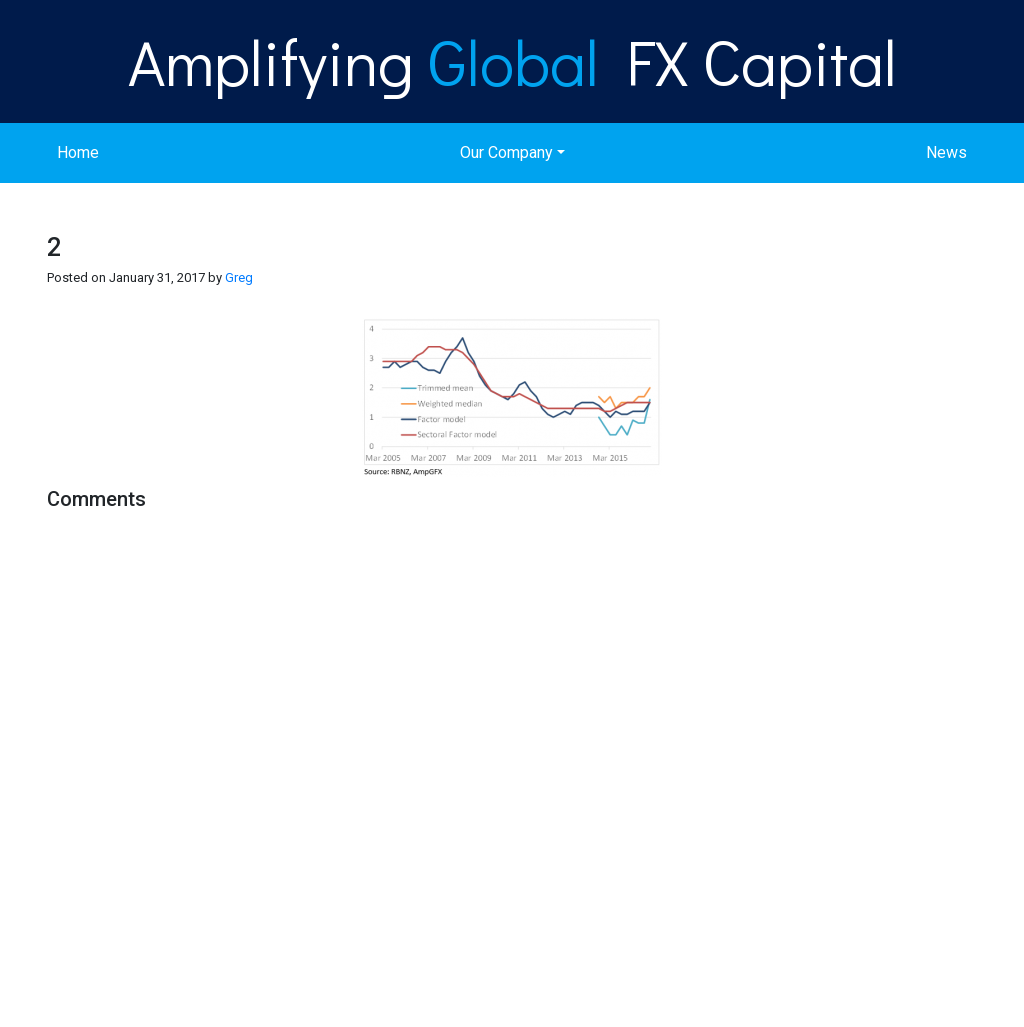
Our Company (506, 152)
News (946, 152)
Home (78, 152)
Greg (239, 277)
